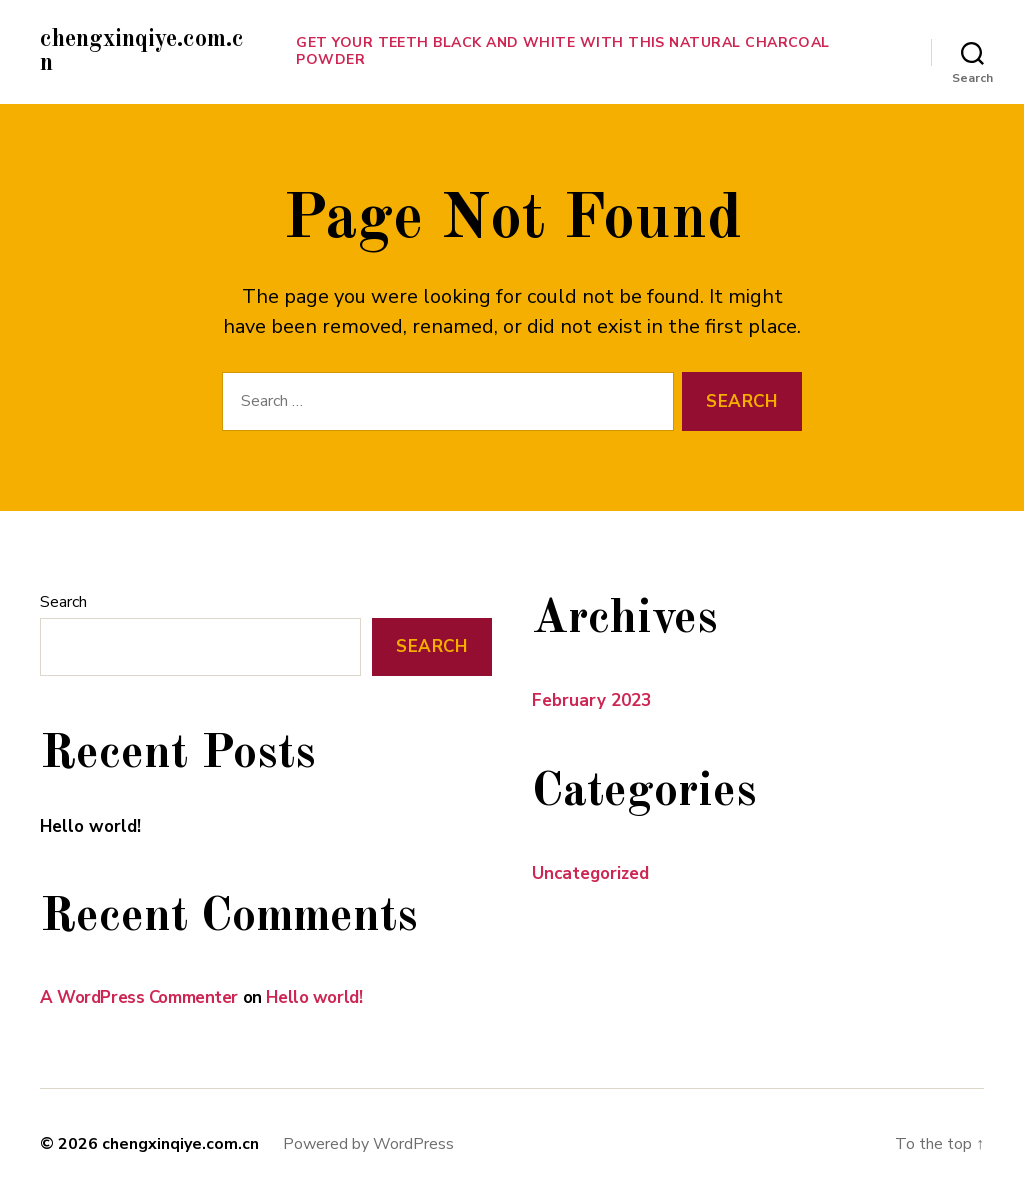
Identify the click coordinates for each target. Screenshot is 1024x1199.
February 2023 (591, 700)
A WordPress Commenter (139, 997)
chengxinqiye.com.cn (142, 52)
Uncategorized (590, 873)
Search (63, 602)
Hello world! (90, 826)
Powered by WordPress (368, 1144)
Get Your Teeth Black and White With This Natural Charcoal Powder (563, 52)
